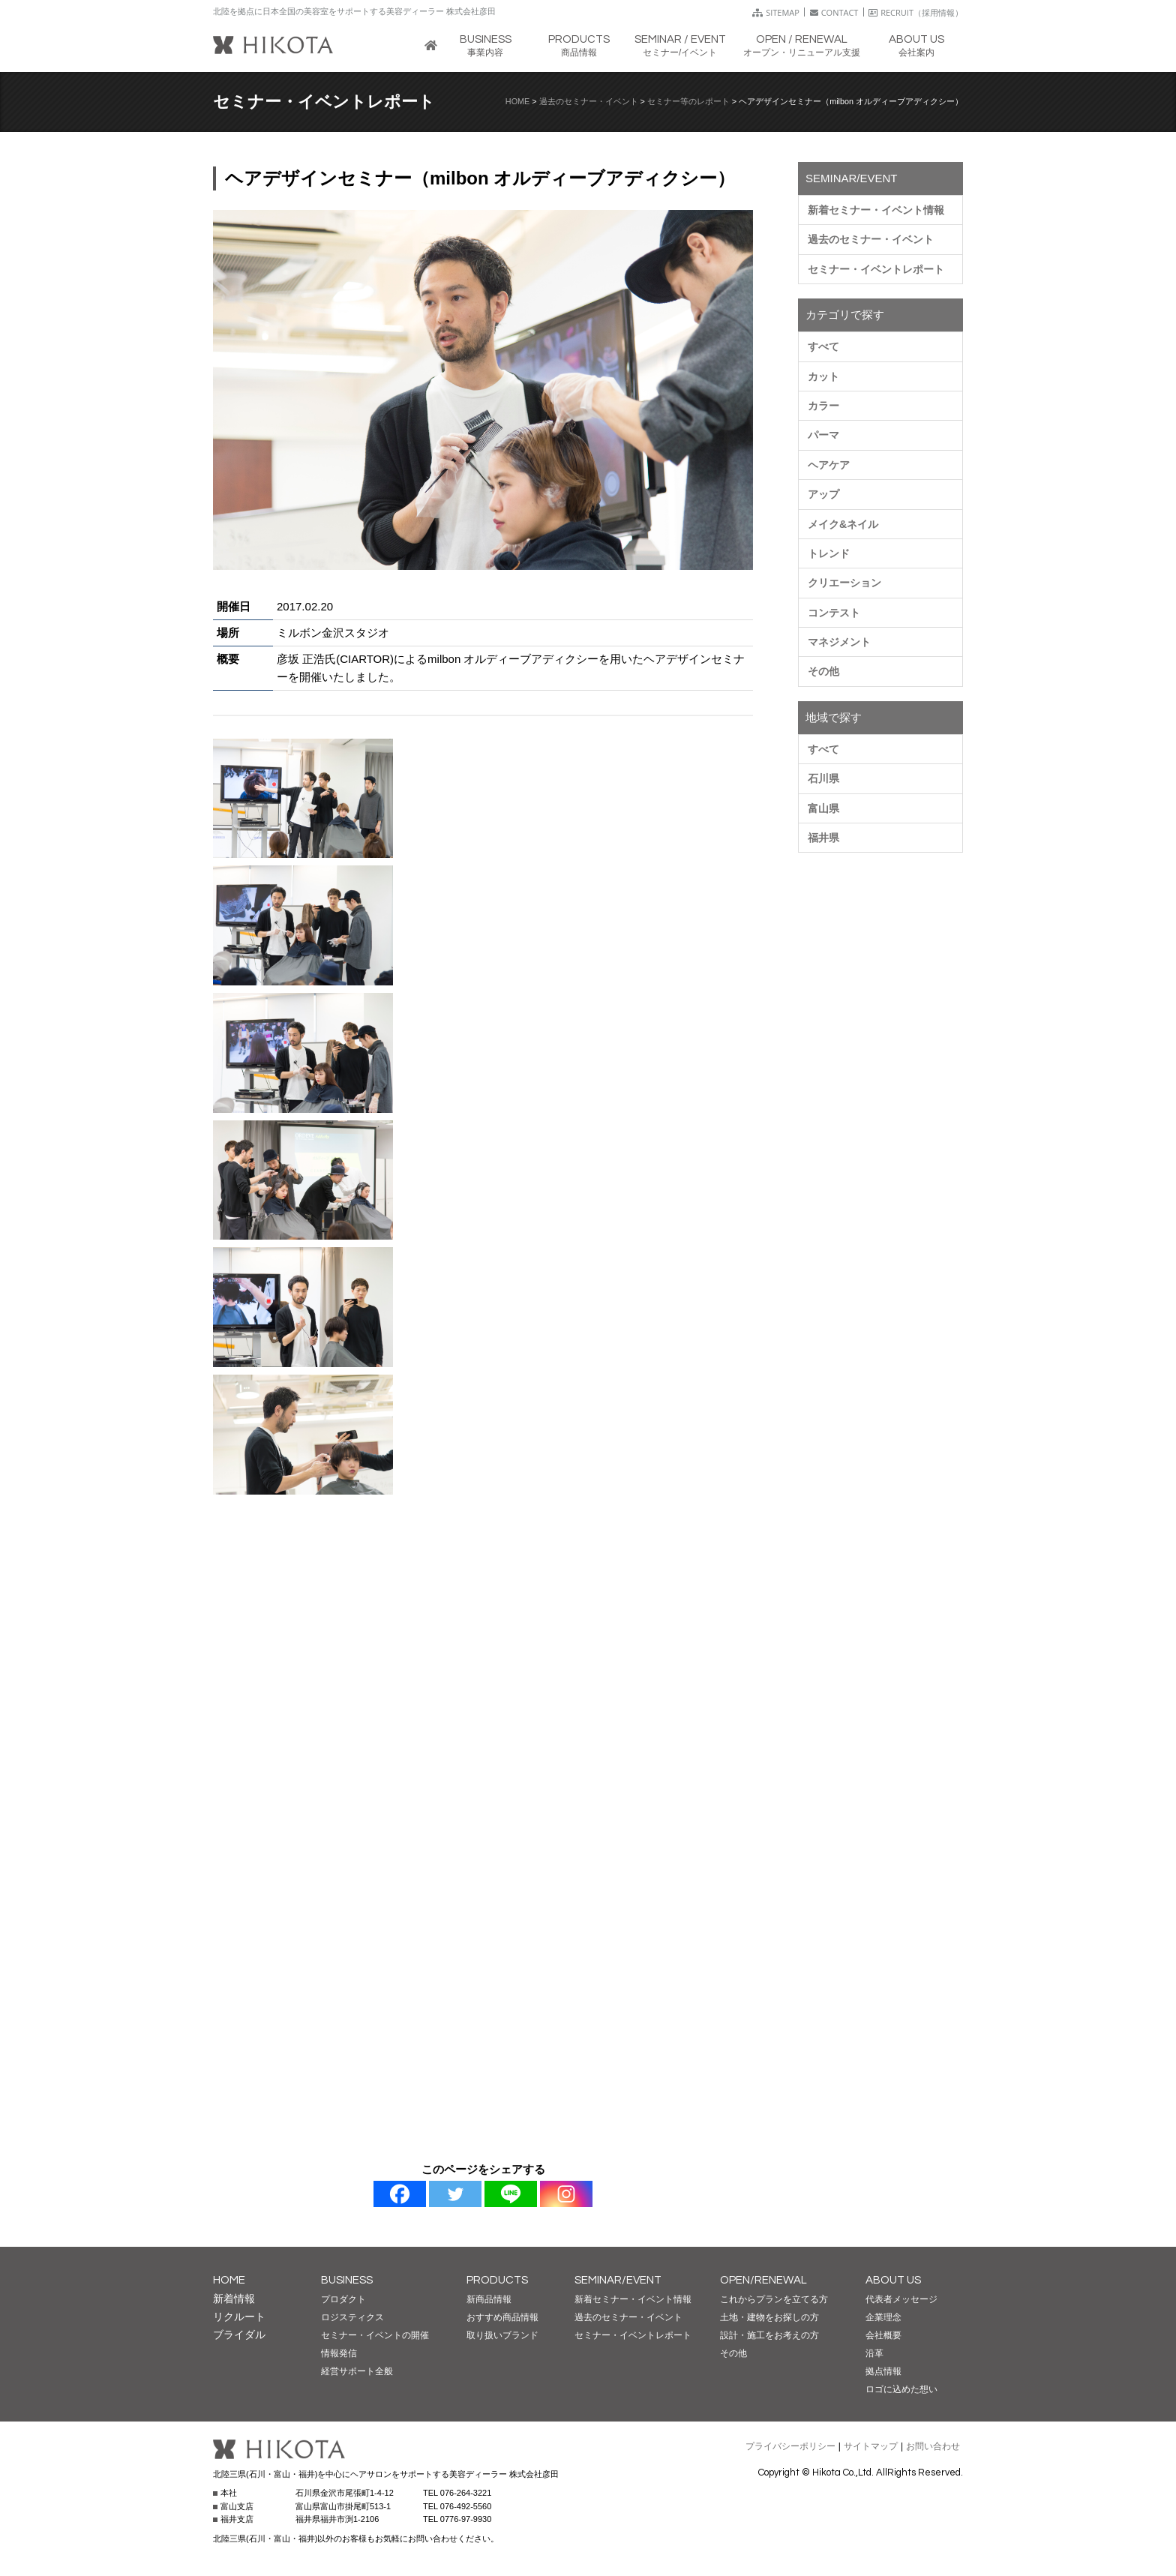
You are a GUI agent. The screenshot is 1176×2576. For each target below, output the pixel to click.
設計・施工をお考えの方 (769, 2335)
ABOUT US (893, 2280)
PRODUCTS (497, 2280)
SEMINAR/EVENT (618, 2280)
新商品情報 (489, 2299)
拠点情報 (884, 2371)
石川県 (823, 778)
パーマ (823, 435)
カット (823, 376)
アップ (823, 494)
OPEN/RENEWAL (763, 2280)
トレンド (829, 553)
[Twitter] (455, 2194)
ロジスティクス (352, 2317)
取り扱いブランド (502, 2335)
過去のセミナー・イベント (588, 101)
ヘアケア (829, 465)
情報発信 (339, 2353)
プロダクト (343, 2299)
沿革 (875, 2353)
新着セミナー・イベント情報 (876, 210)
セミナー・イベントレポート (876, 269)
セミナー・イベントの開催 (375, 2335)
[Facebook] (400, 2194)
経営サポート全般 (357, 2371)
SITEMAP (776, 12)
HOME (518, 101)
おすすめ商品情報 (502, 2317)
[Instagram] (566, 2194)
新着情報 (234, 2299)
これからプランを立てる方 (774, 2299)
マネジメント (839, 642)
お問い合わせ (933, 2446)
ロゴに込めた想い (902, 2389)
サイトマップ (871, 2446)
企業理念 (884, 2317)
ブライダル (239, 2335)
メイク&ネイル (843, 524)
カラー (823, 406)
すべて (823, 346)
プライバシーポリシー (791, 2446)
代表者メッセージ (902, 2299)
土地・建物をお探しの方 (769, 2317)
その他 (823, 671)
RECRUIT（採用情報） (915, 12)
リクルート (239, 2317)
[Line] (510, 2194)
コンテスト (834, 613)
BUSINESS (347, 2280)
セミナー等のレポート (688, 101)
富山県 (823, 808)
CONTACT (834, 12)
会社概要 (884, 2335)
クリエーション (844, 583)
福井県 (823, 838)
